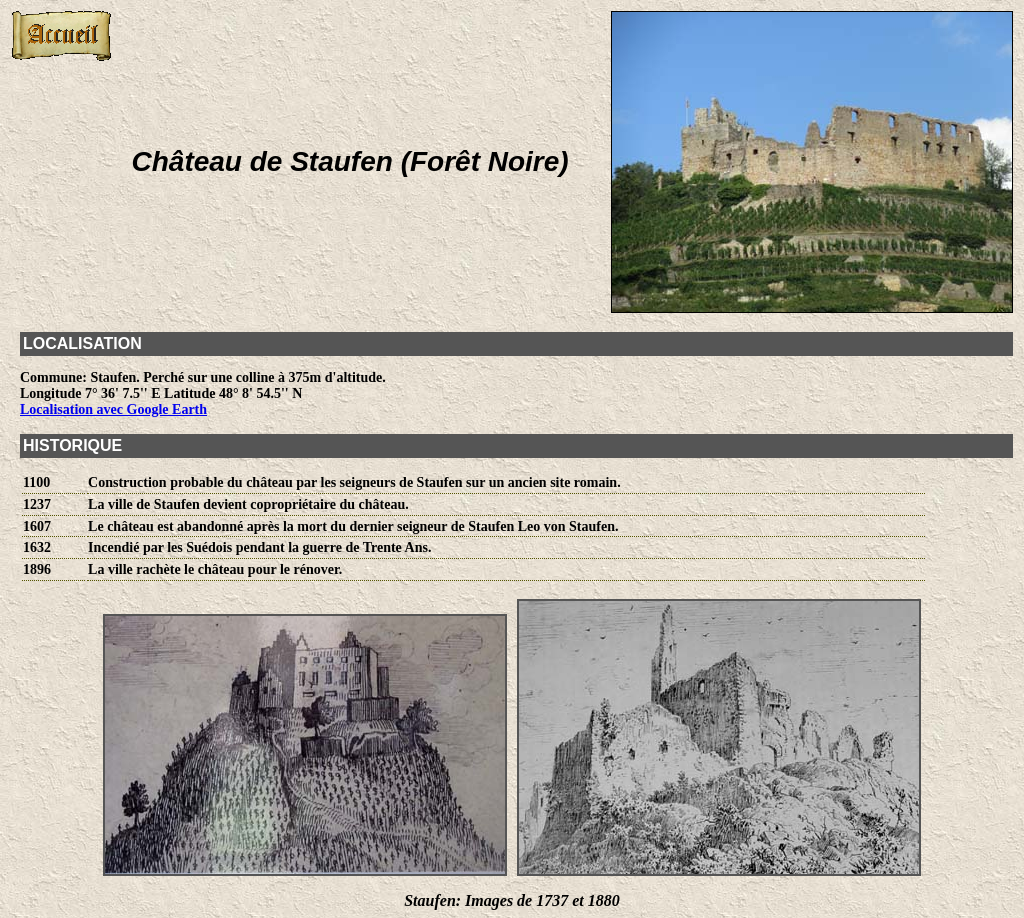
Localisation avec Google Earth (113, 409)
